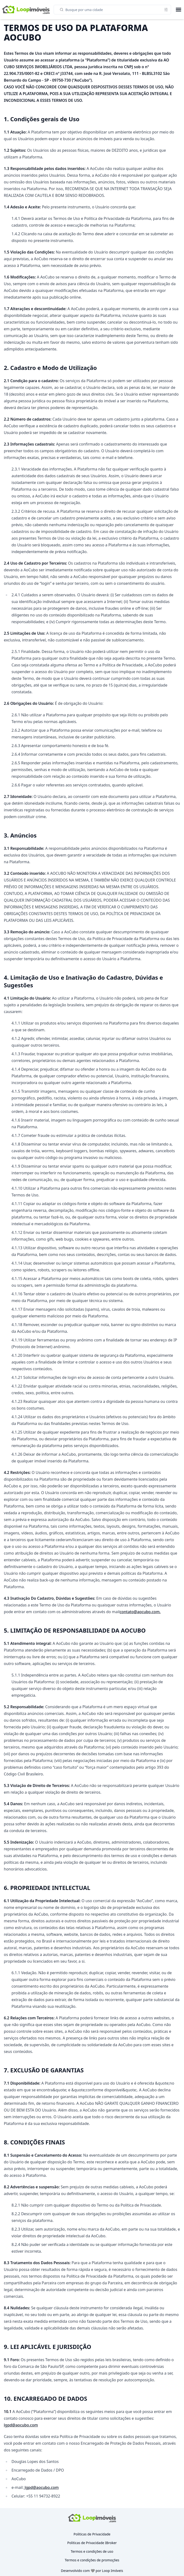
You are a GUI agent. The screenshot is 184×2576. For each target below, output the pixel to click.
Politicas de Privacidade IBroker (92, 2542)
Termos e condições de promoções (92, 2560)
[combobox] (113, 9)
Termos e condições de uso (92, 2551)
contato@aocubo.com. (140, 1611)
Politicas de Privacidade (92, 2534)
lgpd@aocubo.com (21, 2425)
